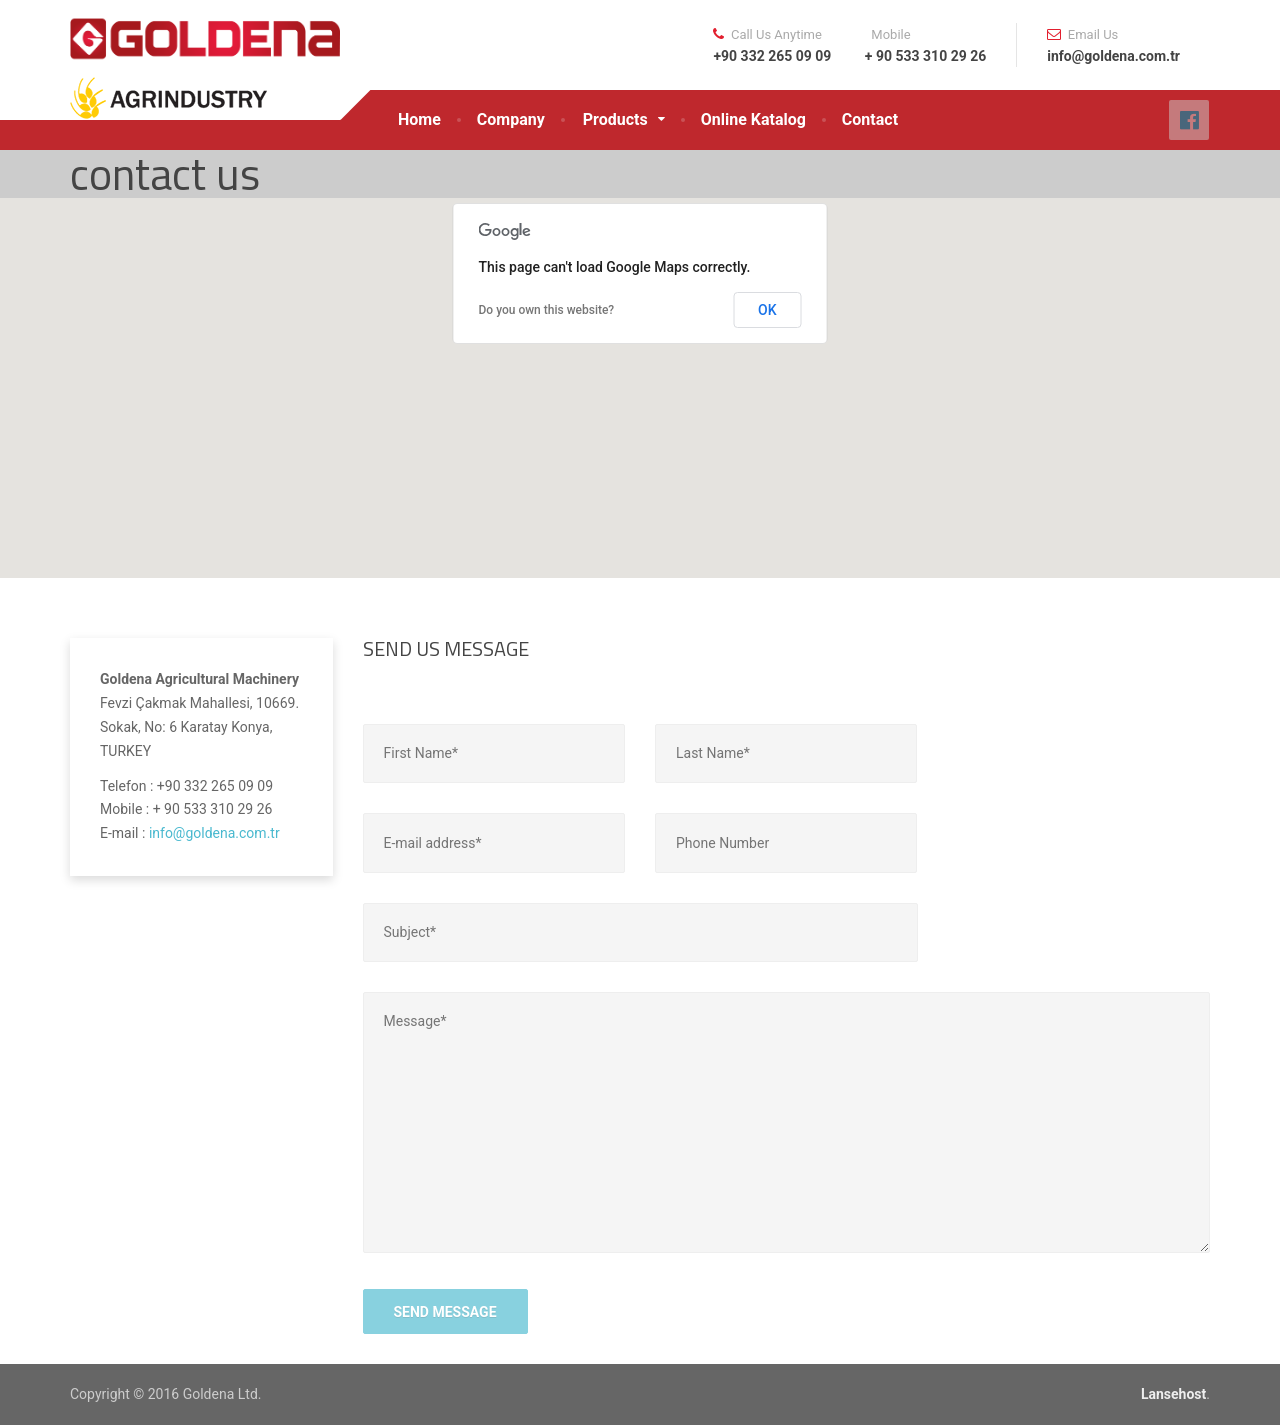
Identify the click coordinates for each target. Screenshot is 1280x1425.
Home (419, 119)
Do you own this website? (547, 310)
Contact (870, 119)
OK (767, 310)
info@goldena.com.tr (214, 833)
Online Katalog (753, 119)
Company (511, 119)
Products (615, 119)
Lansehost (1173, 1394)
